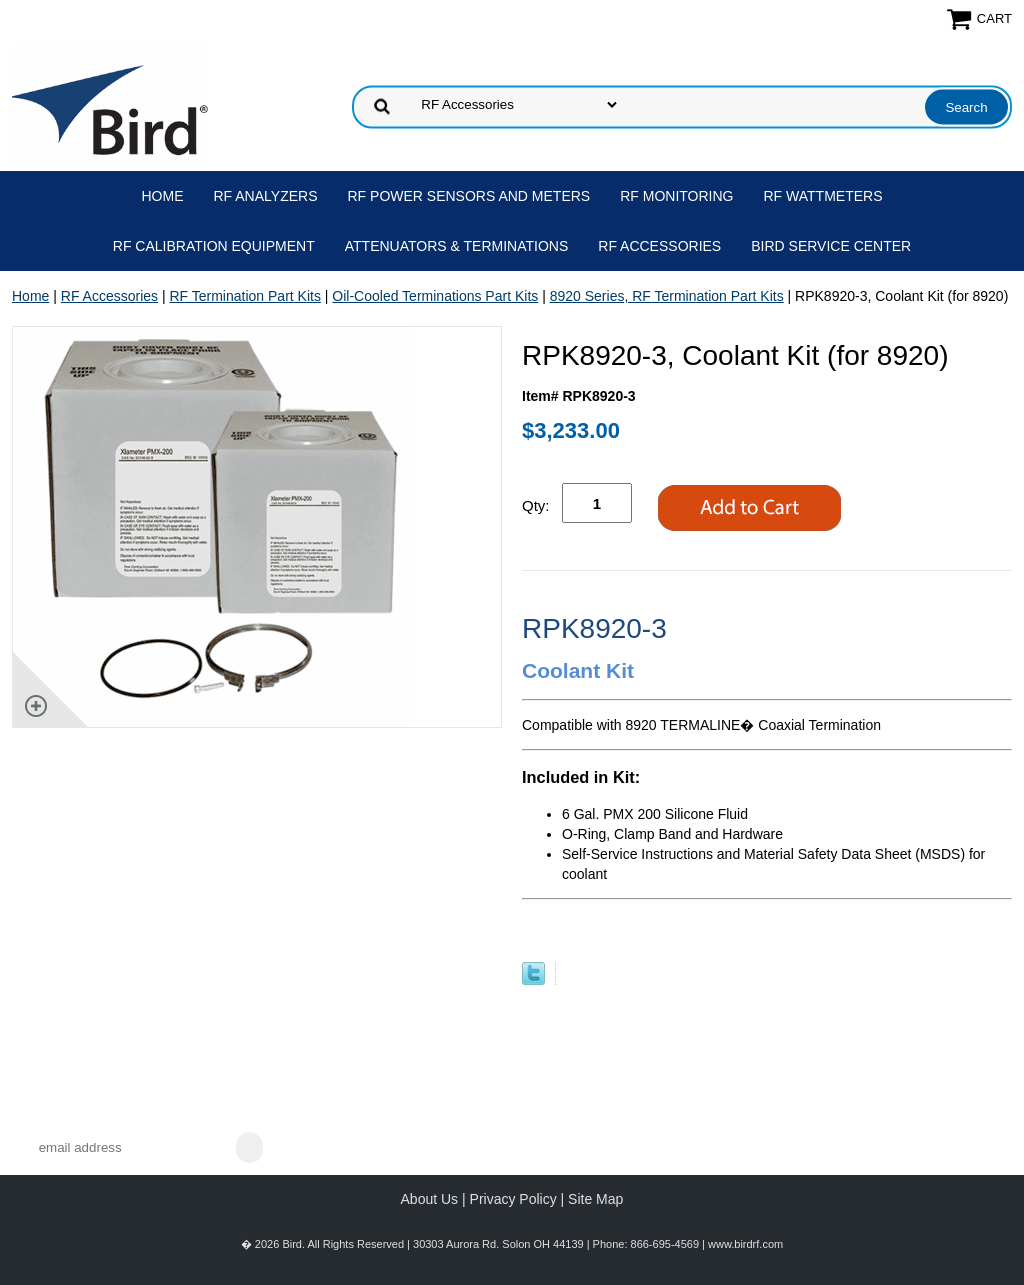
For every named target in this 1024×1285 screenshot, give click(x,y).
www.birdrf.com (745, 1244)
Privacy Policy (513, 1199)
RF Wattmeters (823, 196)
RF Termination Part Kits (244, 296)
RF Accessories (659, 246)
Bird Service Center (831, 246)
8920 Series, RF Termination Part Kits (667, 296)
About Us (430, 1199)
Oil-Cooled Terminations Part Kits (435, 296)
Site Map (595, 1199)
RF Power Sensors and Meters (469, 196)
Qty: (536, 505)
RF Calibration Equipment (214, 246)
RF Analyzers (266, 196)
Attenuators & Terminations (457, 246)
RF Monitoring (676, 196)
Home (163, 196)
